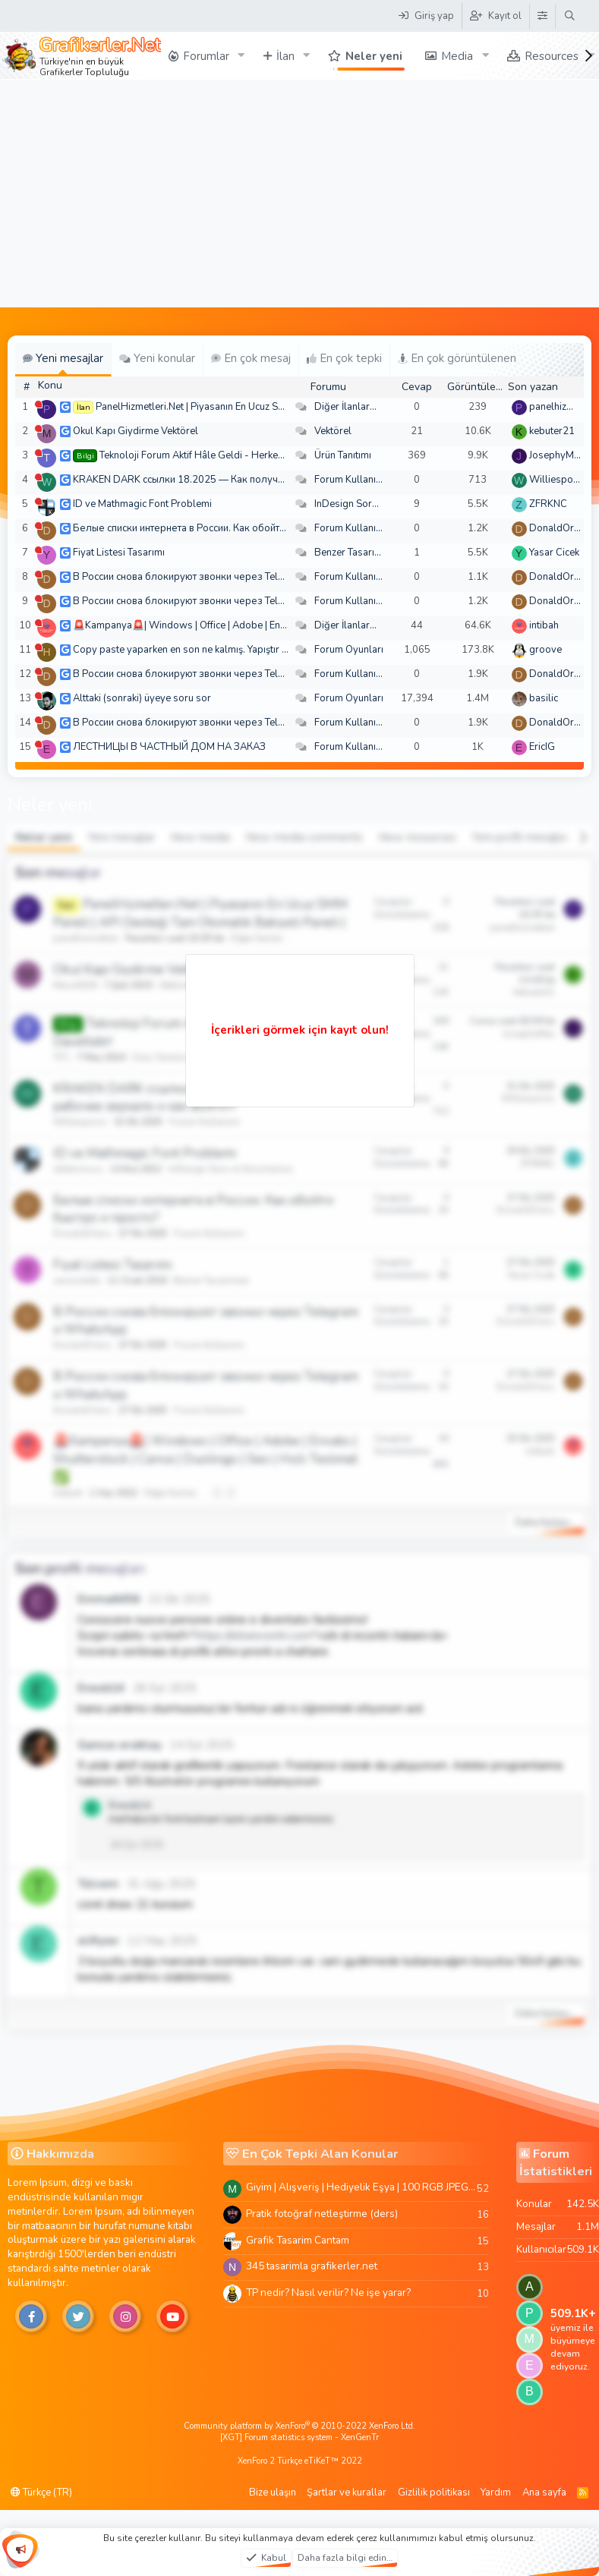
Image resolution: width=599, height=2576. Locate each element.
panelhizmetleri (563, 407)
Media (457, 56)
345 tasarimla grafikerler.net (311, 2266)
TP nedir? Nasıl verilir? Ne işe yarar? (328, 2292)
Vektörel (333, 431)
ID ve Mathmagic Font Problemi (142, 504)
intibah (544, 625)
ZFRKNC (548, 504)
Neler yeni (373, 56)
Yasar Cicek (554, 552)
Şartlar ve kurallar (346, 2492)
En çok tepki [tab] (344, 358)
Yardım (496, 2492)
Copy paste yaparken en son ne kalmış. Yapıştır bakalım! (196, 650)
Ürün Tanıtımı (342, 455)
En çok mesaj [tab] (251, 358)
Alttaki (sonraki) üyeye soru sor (142, 698)
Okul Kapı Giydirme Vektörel (135, 431)
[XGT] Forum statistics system (299, 2437)
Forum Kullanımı (350, 480)
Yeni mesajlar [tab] (63, 358)
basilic (543, 698)
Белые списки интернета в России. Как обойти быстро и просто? (219, 528)
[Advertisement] (299, 193)
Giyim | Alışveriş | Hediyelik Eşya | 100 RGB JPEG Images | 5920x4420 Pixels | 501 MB (361, 2187)
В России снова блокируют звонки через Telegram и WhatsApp (219, 577)
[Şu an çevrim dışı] (38, 404)
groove (545, 650)
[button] (241, 56)
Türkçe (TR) (41, 2492)
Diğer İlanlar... (345, 407)
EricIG (542, 747)
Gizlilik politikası (434, 2492)
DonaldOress (559, 528)
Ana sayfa (544, 2492)
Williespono (557, 480)
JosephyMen (557, 455)
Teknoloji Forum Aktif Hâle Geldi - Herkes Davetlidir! (215, 455)
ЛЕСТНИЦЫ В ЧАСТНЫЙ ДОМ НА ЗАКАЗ (169, 747)
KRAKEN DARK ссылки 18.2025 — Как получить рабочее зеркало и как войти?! (255, 480)
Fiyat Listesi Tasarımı (119, 552)
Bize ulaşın (272, 2492)
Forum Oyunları (348, 650)
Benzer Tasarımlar (354, 552)
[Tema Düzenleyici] (542, 16)
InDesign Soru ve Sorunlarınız (380, 504)
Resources (552, 56)
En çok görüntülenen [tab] (457, 358)
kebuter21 (552, 431)
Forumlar (206, 56)
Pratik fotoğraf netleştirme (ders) (322, 2213)
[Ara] (570, 16)
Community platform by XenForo (299, 2426)
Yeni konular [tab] (157, 358)
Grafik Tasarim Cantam (297, 2240)
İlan (285, 56)
